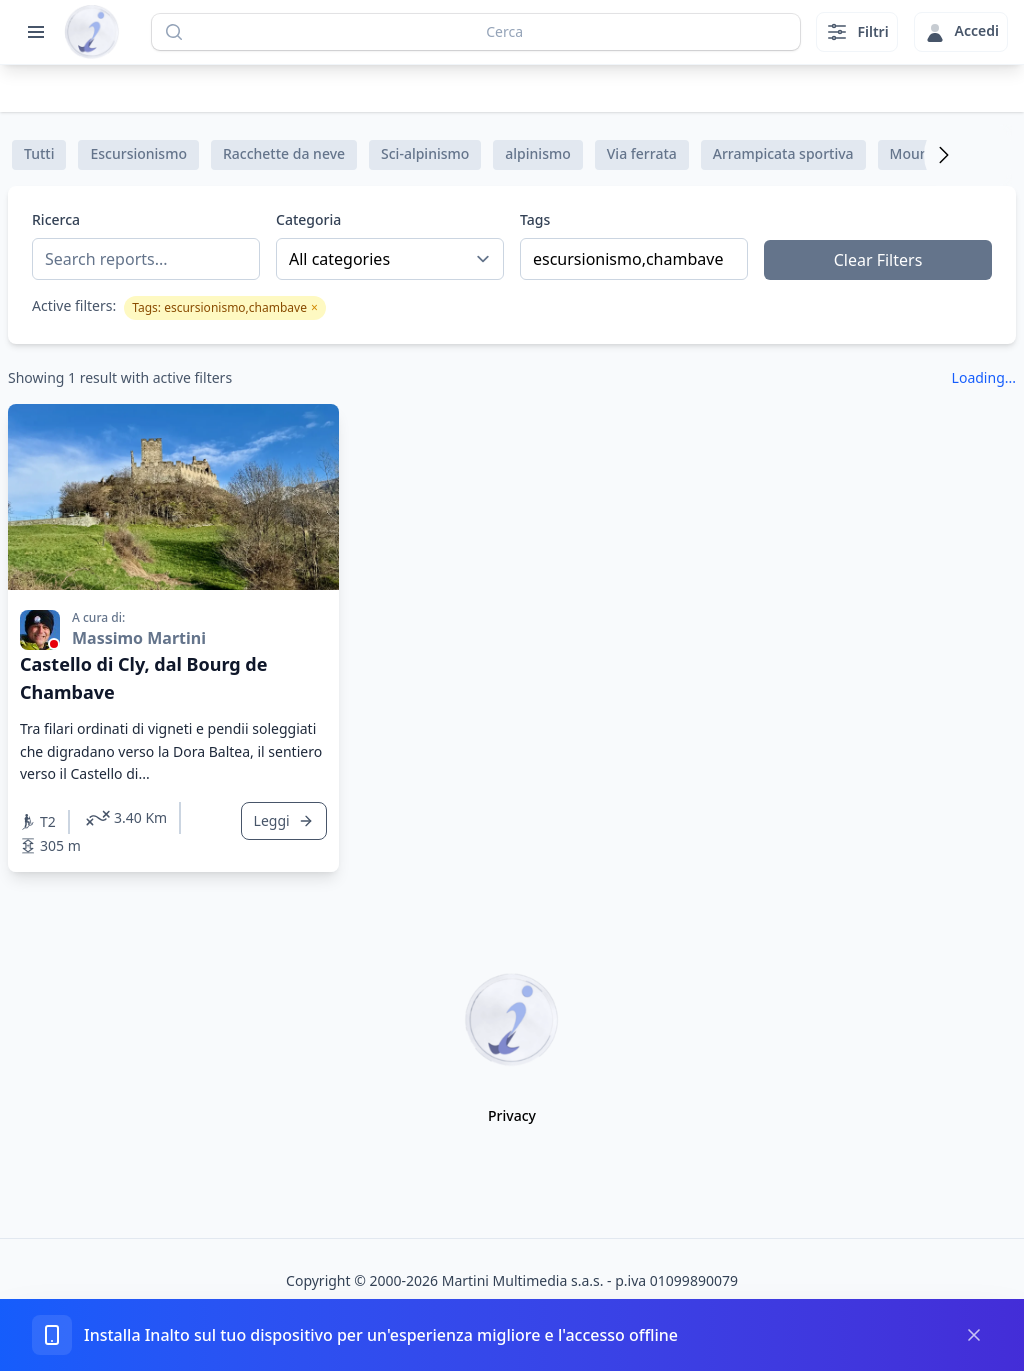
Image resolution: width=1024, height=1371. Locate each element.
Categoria (308, 219)
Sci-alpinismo (425, 153)
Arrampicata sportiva (783, 153)
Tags (535, 219)
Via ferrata (642, 153)
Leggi (284, 820)
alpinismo (537, 153)
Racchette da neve (284, 153)
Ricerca (56, 219)
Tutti (39, 153)
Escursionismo (138, 153)
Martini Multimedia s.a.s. (523, 1280)
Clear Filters (878, 260)
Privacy (512, 1115)
